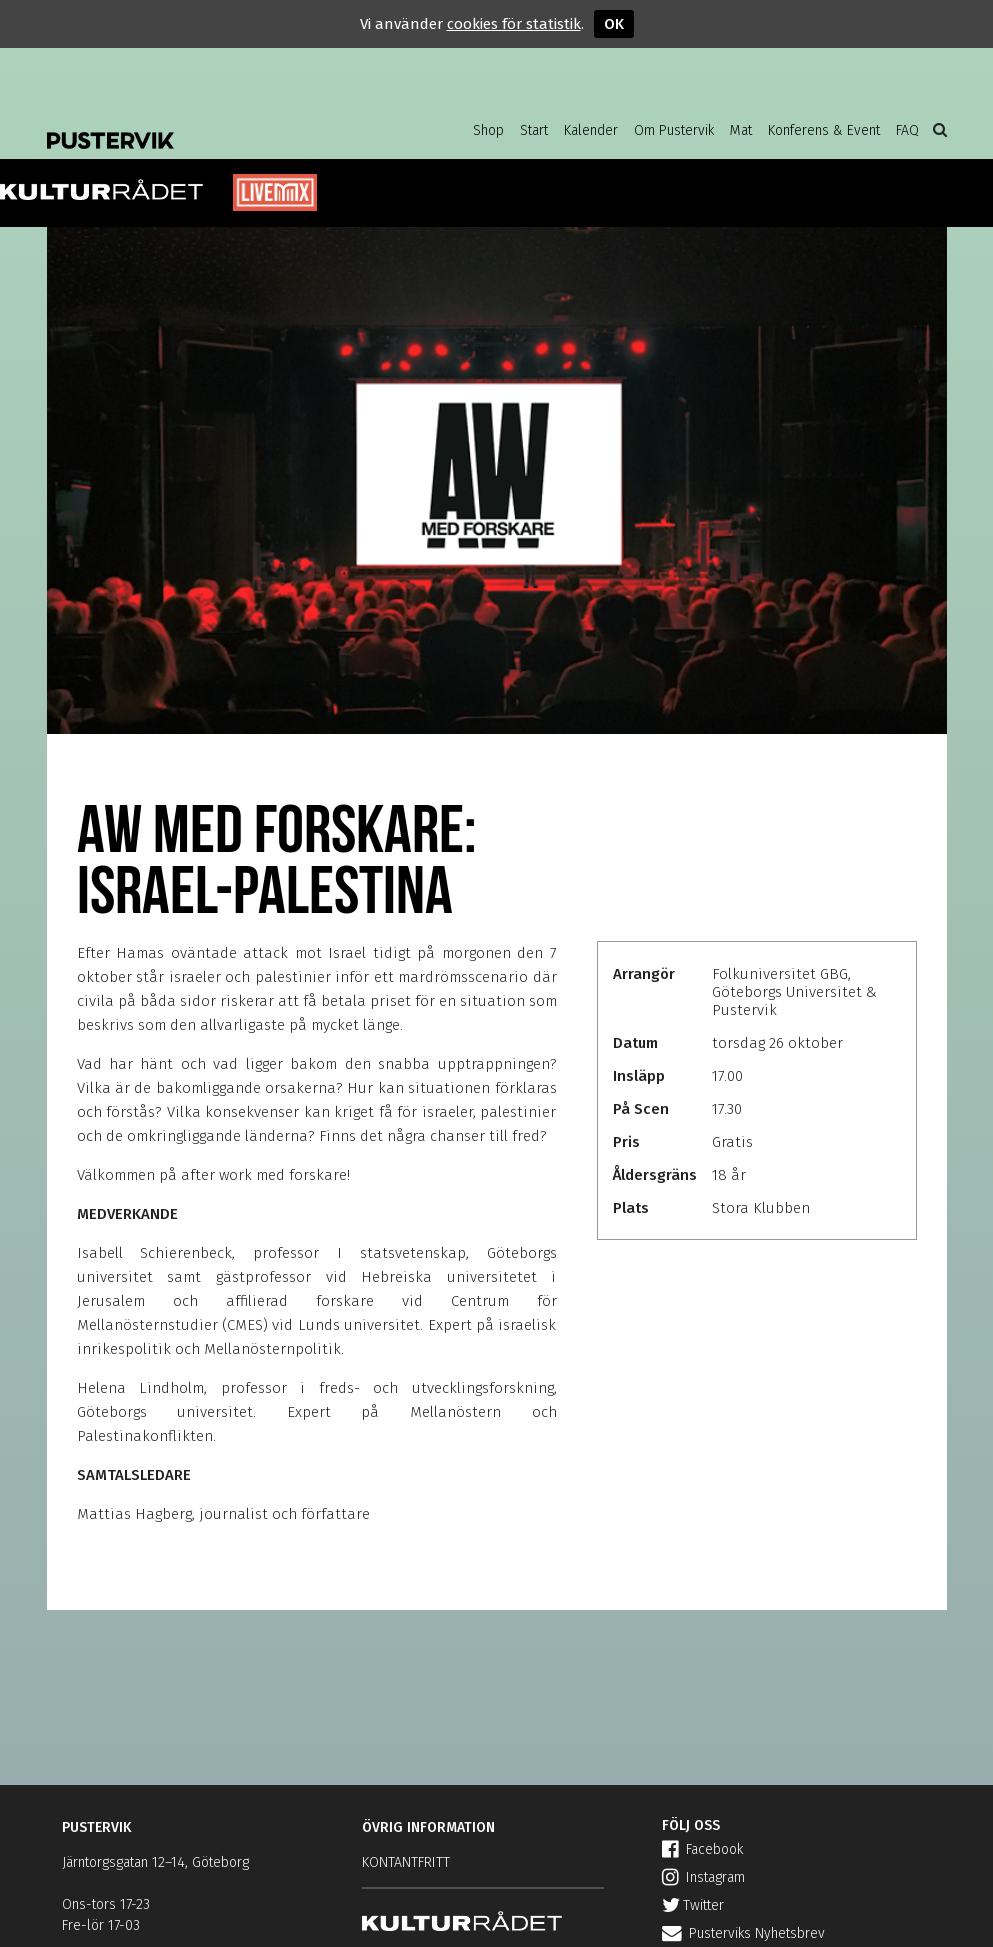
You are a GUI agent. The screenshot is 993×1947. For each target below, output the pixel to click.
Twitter (693, 1905)
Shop (488, 130)
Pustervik (207, 125)
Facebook (702, 1849)
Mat (741, 130)
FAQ (907, 130)
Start (534, 130)
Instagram (703, 1877)
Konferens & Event (824, 130)
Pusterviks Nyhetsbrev (743, 1933)
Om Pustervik (674, 130)
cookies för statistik (514, 24)
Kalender (591, 130)
